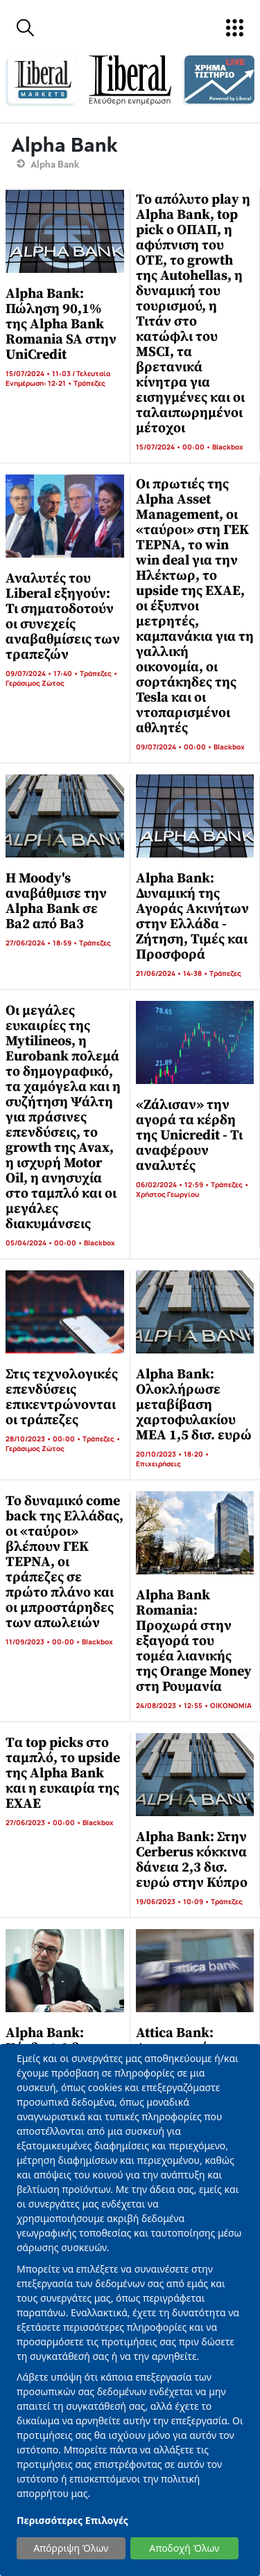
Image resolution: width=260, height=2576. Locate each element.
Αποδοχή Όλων (184, 2548)
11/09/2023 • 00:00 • (44, 1641)
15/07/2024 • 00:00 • (174, 447)
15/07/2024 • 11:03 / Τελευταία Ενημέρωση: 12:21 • (58, 378)
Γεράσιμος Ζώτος (35, 683)
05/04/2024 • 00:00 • (45, 1242)
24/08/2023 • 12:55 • (173, 1705)
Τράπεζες (89, 383)
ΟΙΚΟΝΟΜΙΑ (231, 1705)
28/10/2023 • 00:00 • (44, 1439)
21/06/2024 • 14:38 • (172, 973)
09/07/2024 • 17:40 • (43, 673)
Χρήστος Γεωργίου (167, 1194)
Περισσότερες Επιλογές (72, 2520)
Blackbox (227, 447)
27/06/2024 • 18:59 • (42, 943)
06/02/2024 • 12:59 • (173, 1184)
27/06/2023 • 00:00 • (44, 1822)
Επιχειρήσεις (158, 1463)
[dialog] (130, 2310)
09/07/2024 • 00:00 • (175, 747)
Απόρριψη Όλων (70, 2548)
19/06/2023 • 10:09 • (173, 1901)
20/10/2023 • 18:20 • (172, 1454)
